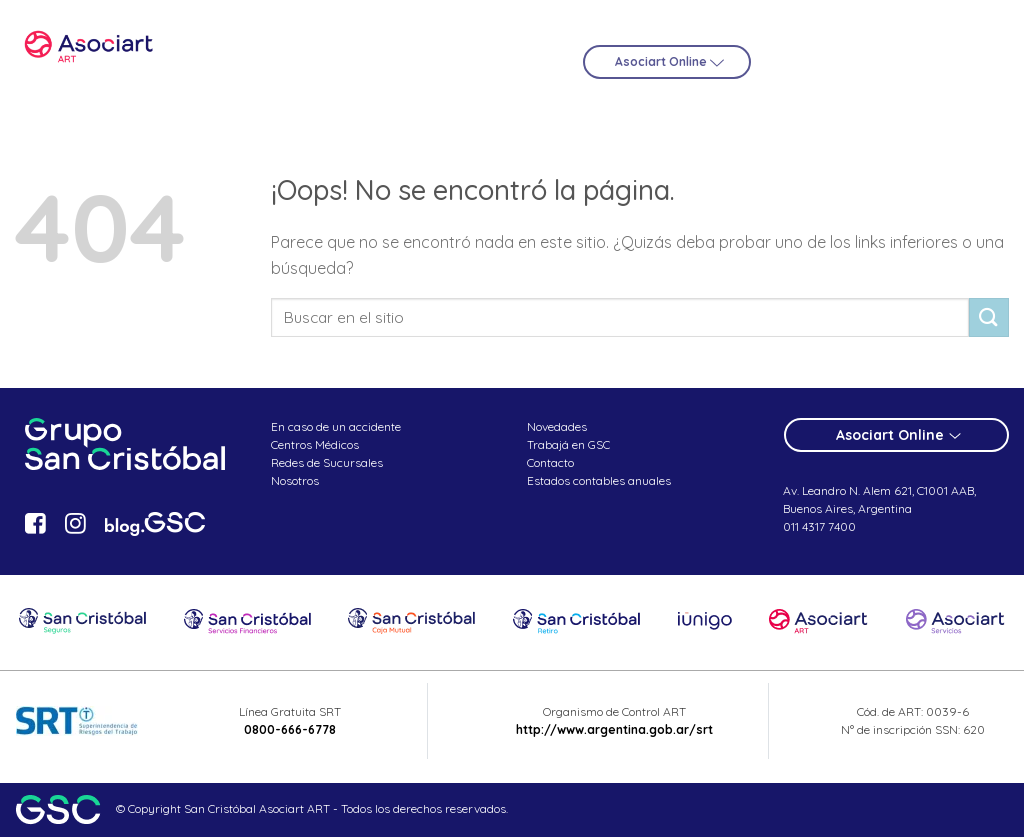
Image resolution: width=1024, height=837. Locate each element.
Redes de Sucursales (327, 462)
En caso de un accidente (336, 426)
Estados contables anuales (599, 480)
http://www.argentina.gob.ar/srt (614, 729)
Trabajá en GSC (568, 444)
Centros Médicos (315, 444)
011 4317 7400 (819, 526)
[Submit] (989, 317)
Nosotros (295, 480)
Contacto (550, 462)
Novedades (557, 426)
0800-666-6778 (290, 729)
